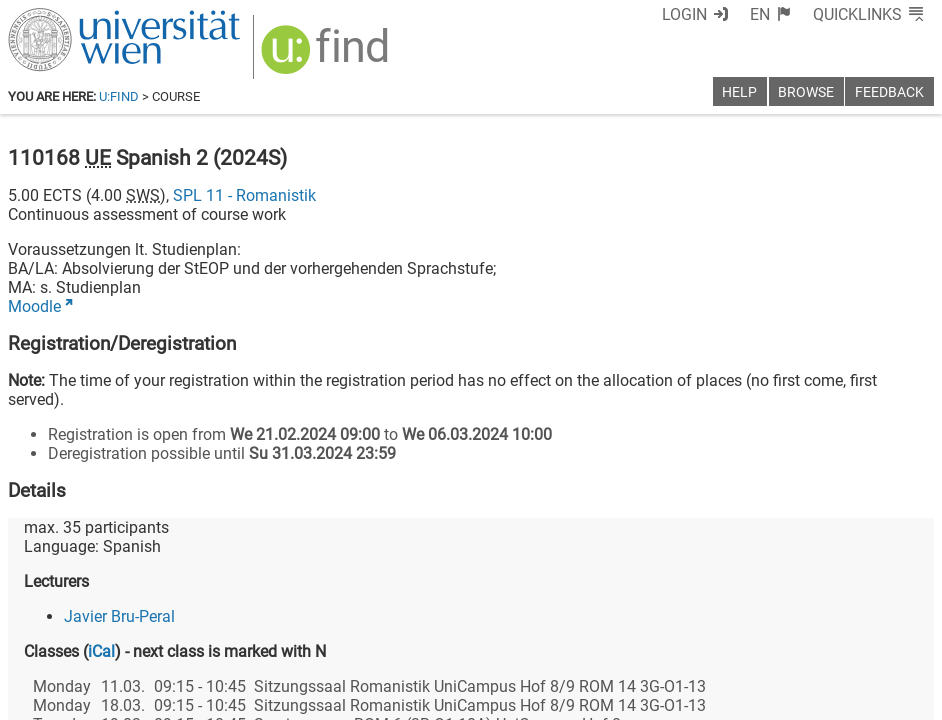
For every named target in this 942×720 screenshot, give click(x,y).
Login (721, 14)
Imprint (569, 697)
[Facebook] (709, 636)
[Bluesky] (773, 636)
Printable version (875, 697)
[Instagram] (901, 636)
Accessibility (650, 697)
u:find (119, 96)
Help (739, 92)
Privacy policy (755, 697)
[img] (315, 51)
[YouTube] (837, 636)
